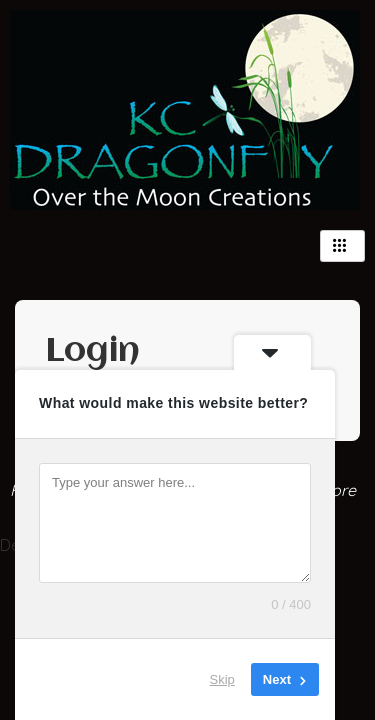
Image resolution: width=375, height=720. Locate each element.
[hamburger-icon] (342, 246)
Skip (222, 679)
